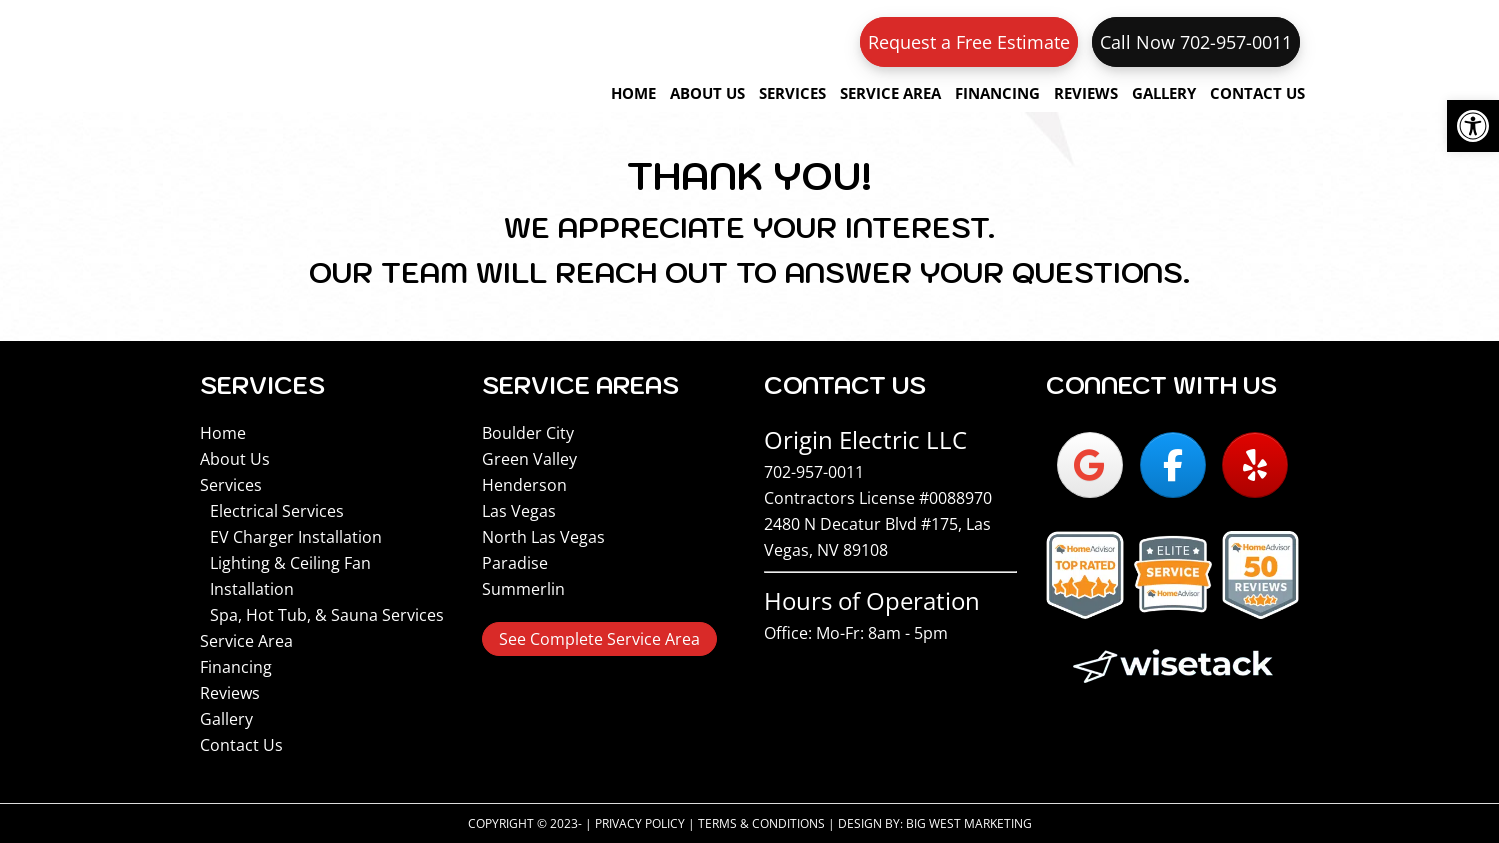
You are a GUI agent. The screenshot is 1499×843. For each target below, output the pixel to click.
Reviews (230, 693)
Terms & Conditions (761, 823)
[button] (1473, 126)
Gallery (226, 719)
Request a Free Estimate (969, 42)
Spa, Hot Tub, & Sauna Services (327, 615)
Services (231, 485)
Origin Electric (330, 56)
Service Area (246, 641)
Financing (236, 667)
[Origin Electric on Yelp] (1255, 465)
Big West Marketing (969, 823)
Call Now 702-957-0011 (1196, 42)
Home (223, 433)
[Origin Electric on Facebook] (1173, 465)
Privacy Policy (640, 823)
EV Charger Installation (296, 537)
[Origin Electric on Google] (1090, 465)
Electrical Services (277, 511)
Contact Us (241, 745)
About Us (235, 459)
